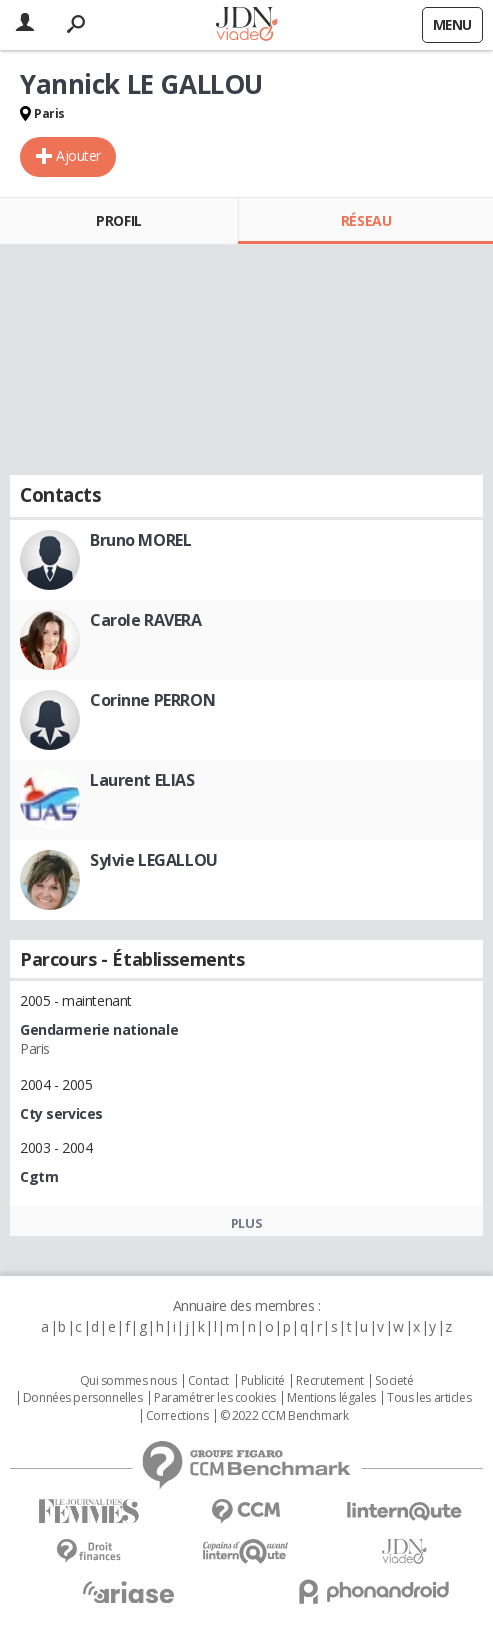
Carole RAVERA (146, 620)
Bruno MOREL (140, 540)
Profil (118, 220)
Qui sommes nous (128, 1381)
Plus (246, 1223)
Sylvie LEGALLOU (154, 860)
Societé (394, 1381)
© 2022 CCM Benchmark (284, 1416)
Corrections (177, 1416)
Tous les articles (429, 1398)
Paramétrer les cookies (215, 1398)
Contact (208, 1381)
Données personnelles (83, 1398)
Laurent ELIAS (142, 780)
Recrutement (329, 1381)
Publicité (263, 1381)
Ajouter (78, 155)
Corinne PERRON (152, 700)
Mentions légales (331, 1398)
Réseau (366, 220)
